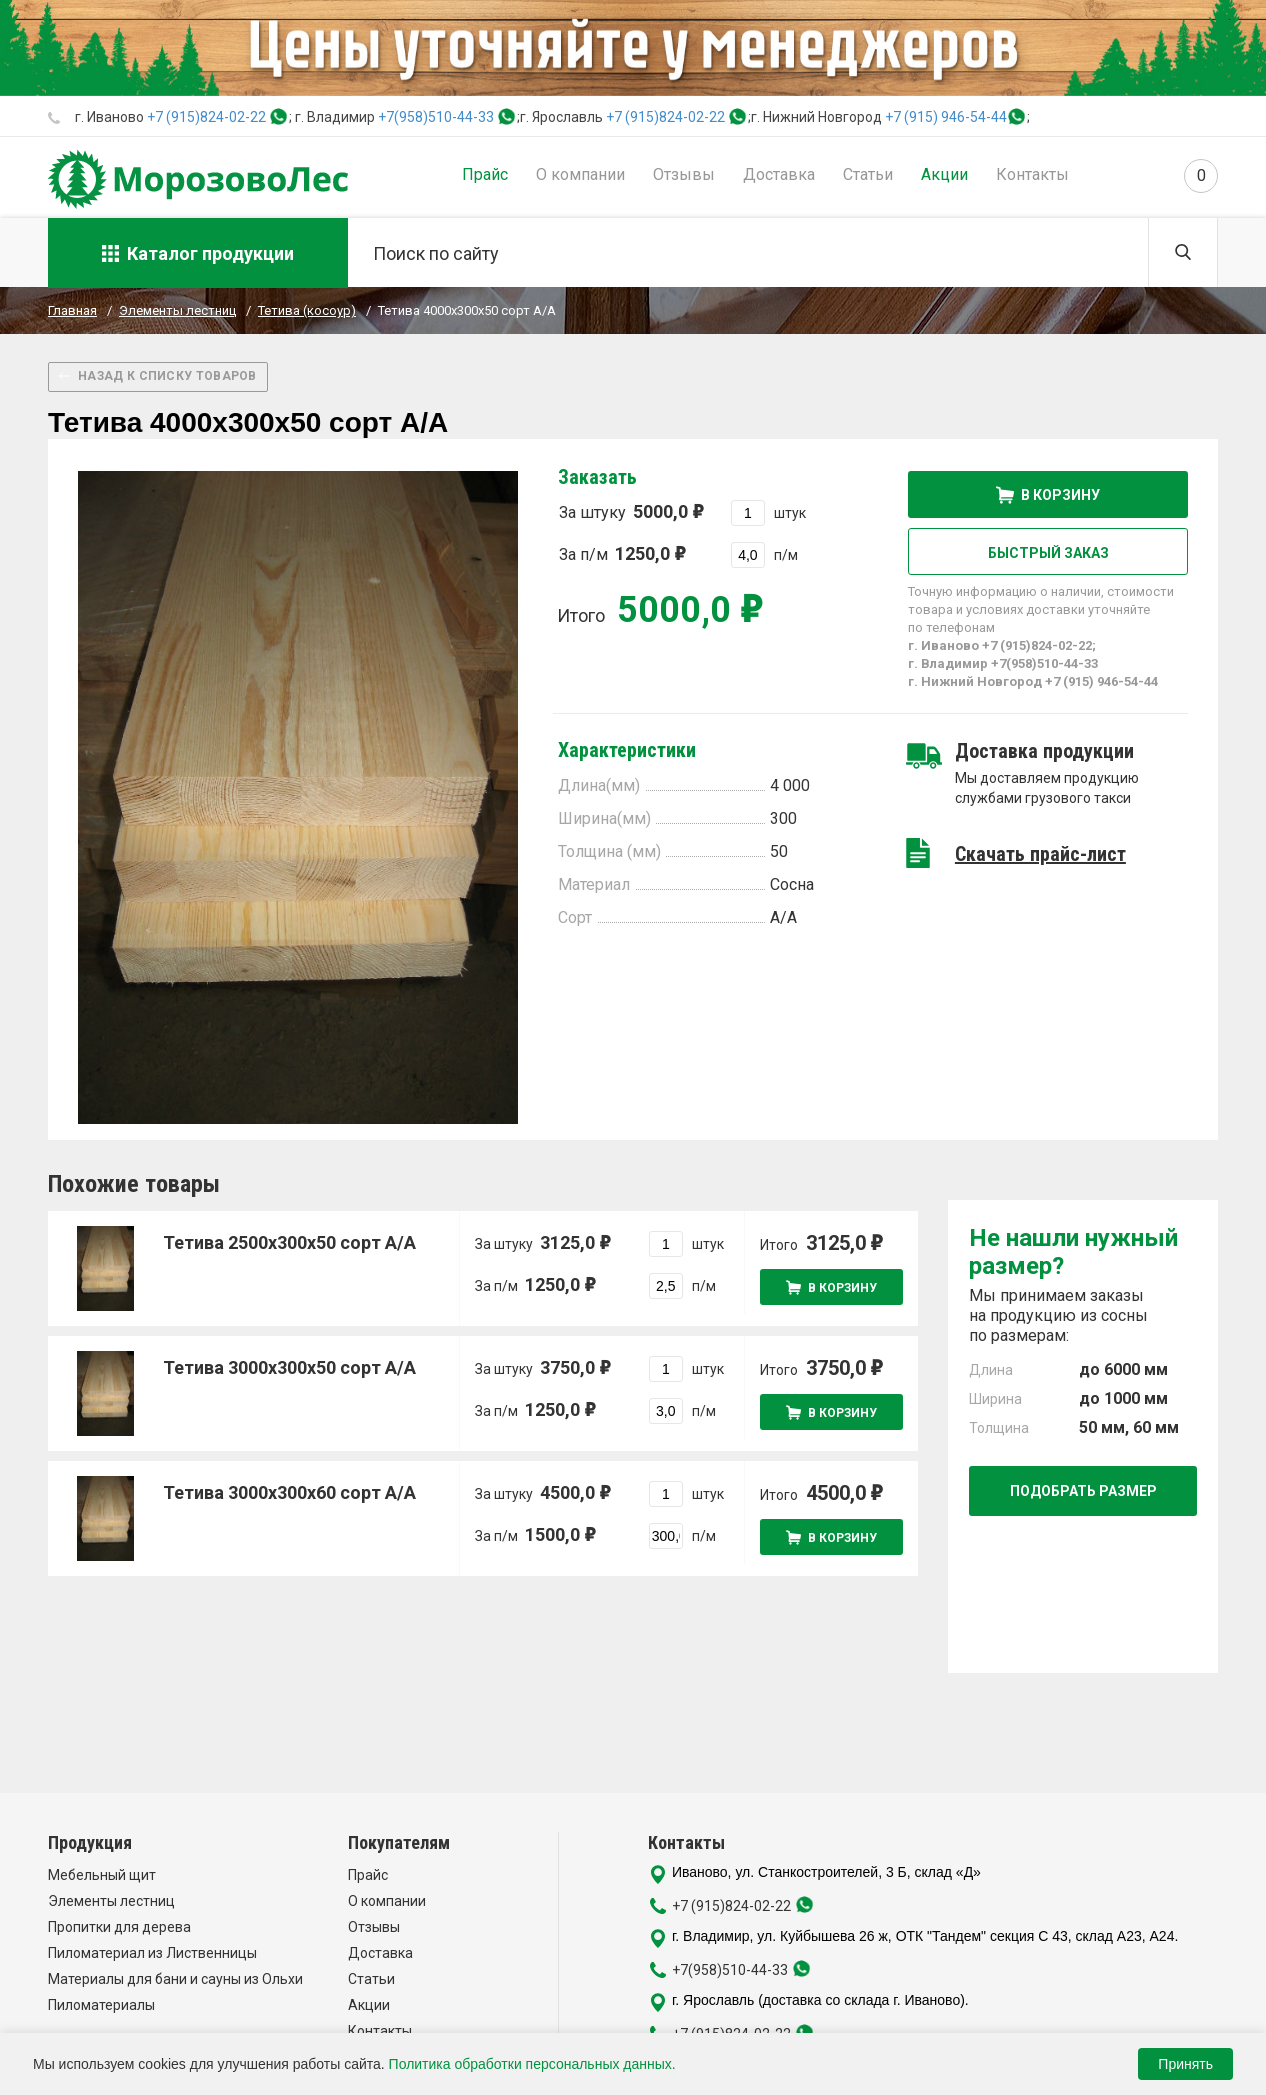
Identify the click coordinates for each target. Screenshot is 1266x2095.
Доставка (779, 174)
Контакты (1032, 174)
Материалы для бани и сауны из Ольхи (175, 1979)
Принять (1185, 2064)
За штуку (631, 511)
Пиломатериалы (101, 2005)
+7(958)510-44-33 (436, 117)
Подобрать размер (1083, 1491)
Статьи (868, 174)
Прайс (485, 174)
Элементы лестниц (111, 1901)
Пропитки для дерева (119, 1927)
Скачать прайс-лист (1040, 854)
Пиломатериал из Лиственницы (152, 1953)
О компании (580, 174)
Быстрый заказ (1048, 553)
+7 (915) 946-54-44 (946, 117)
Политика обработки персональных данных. (532, 2064)
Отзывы (684, 174)
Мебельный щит (102, 1875)
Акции (944, 174)
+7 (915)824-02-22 (206, 117)
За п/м (622, 553)
